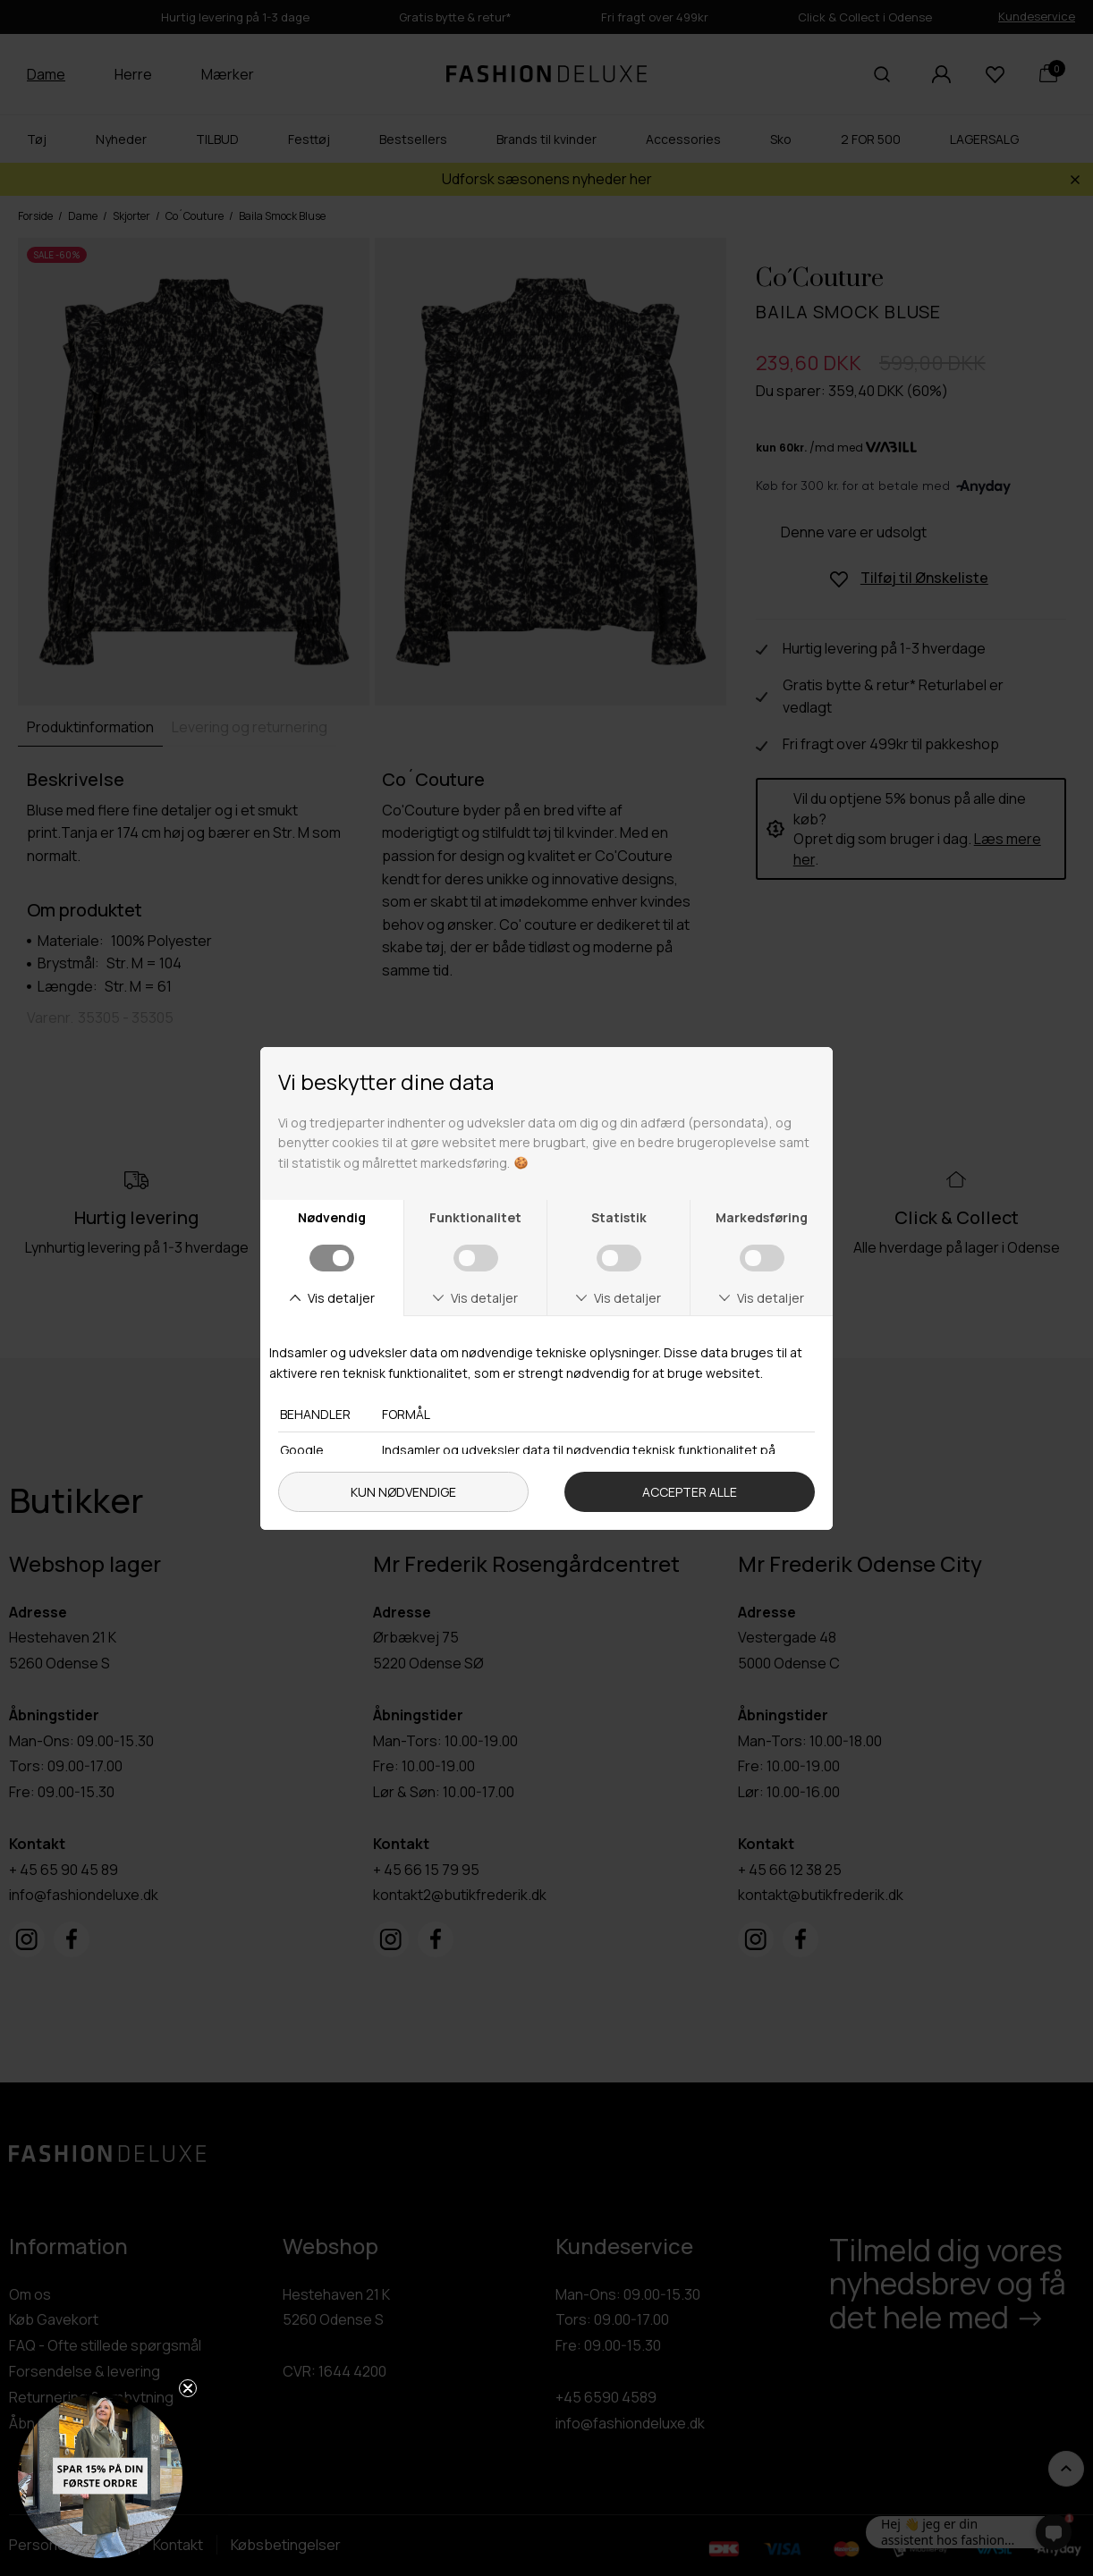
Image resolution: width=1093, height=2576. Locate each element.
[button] (100, 2476)
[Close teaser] (188, 2388)
